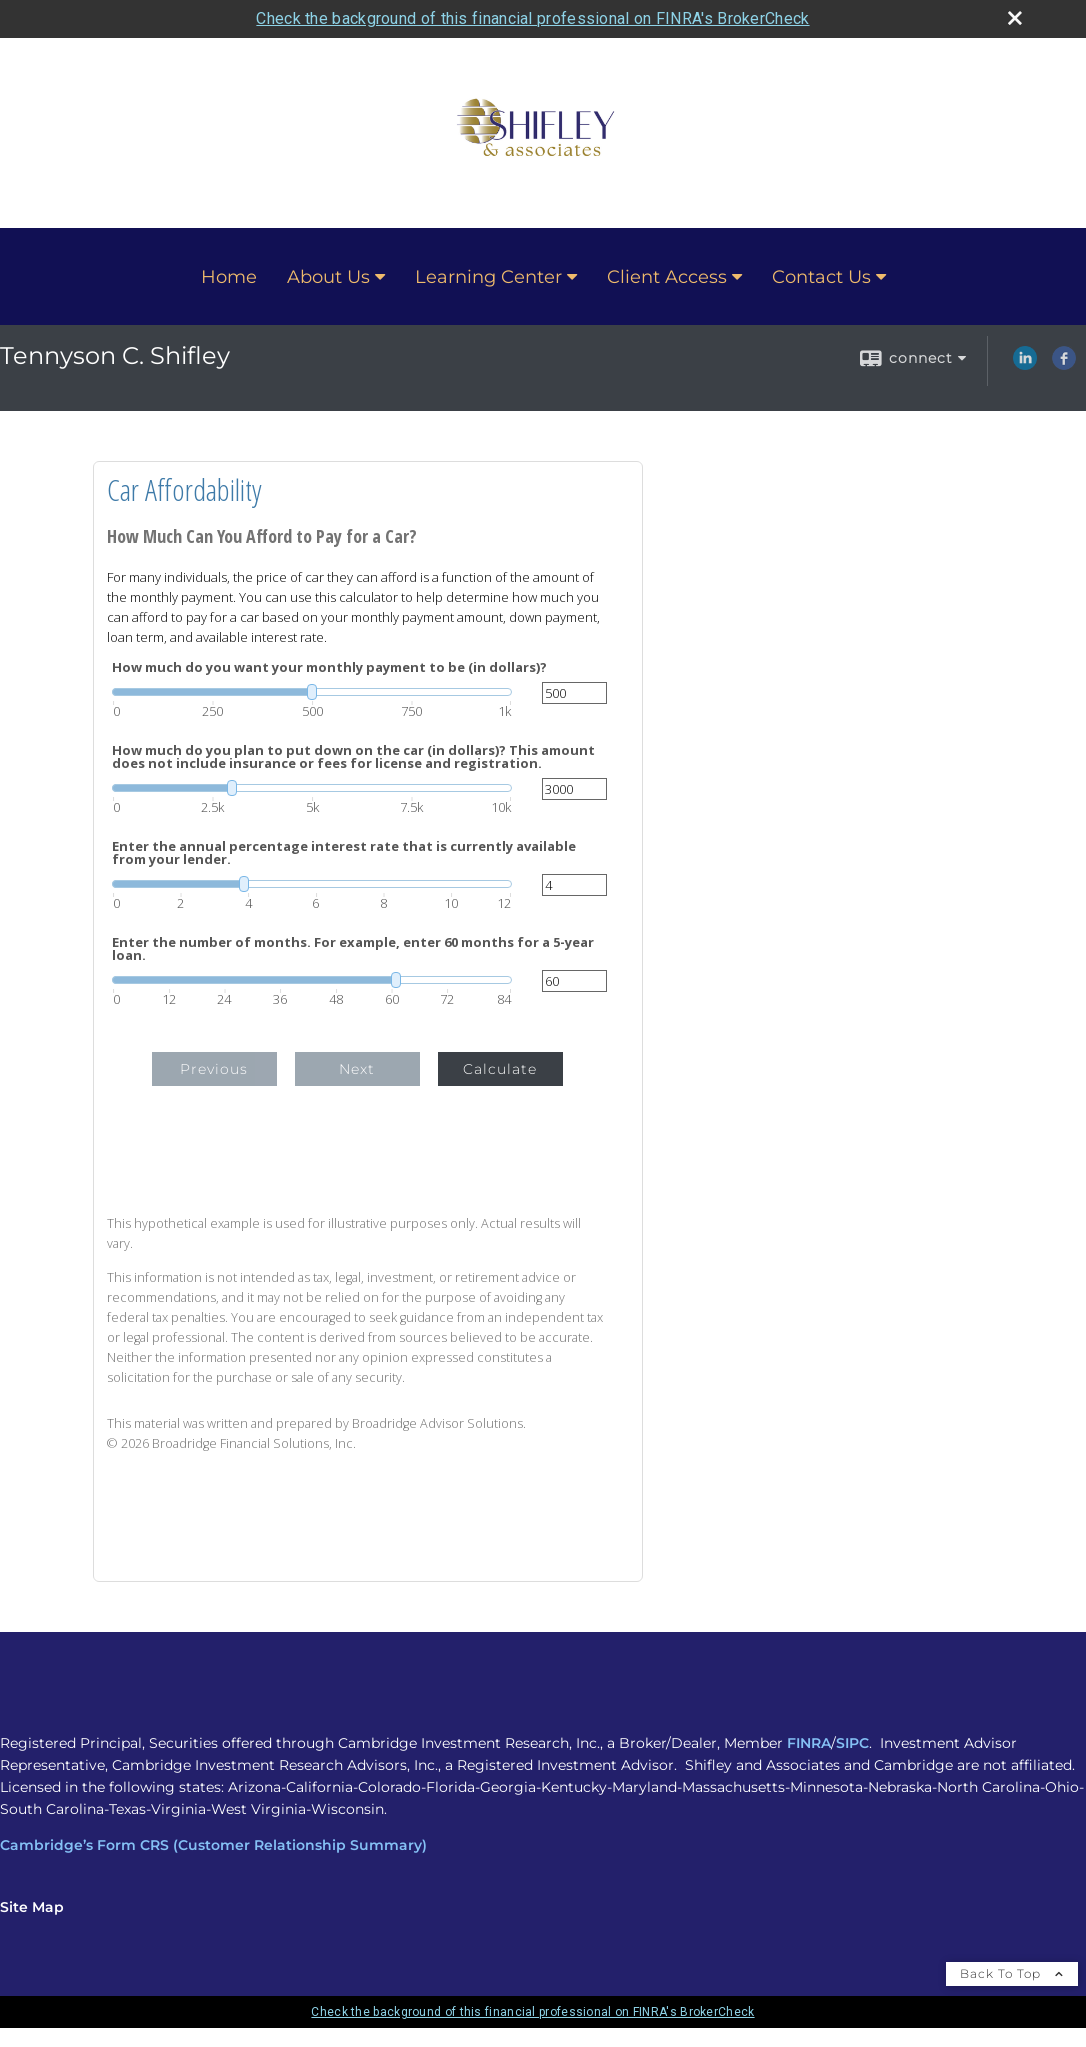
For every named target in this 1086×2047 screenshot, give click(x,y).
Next (357, 1069)
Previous (214, 1069)
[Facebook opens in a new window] (1064, 365)
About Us (328, 277)
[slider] (312, 692)
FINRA (809, 1743)
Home (229, 277)
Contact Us (821, 277)
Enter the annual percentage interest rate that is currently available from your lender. (344, 853)
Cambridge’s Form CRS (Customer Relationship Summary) (213, 1845)
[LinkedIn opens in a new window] (1025, 365)
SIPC (852, 1743)
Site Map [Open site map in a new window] (32, 1907)
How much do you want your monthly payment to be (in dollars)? (329, 667)
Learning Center (488, 277)
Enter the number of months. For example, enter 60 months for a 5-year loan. (353, 949)
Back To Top (1012, 1973)
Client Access (667, 277)
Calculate (500, 1069)
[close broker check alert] (1015, 18)
